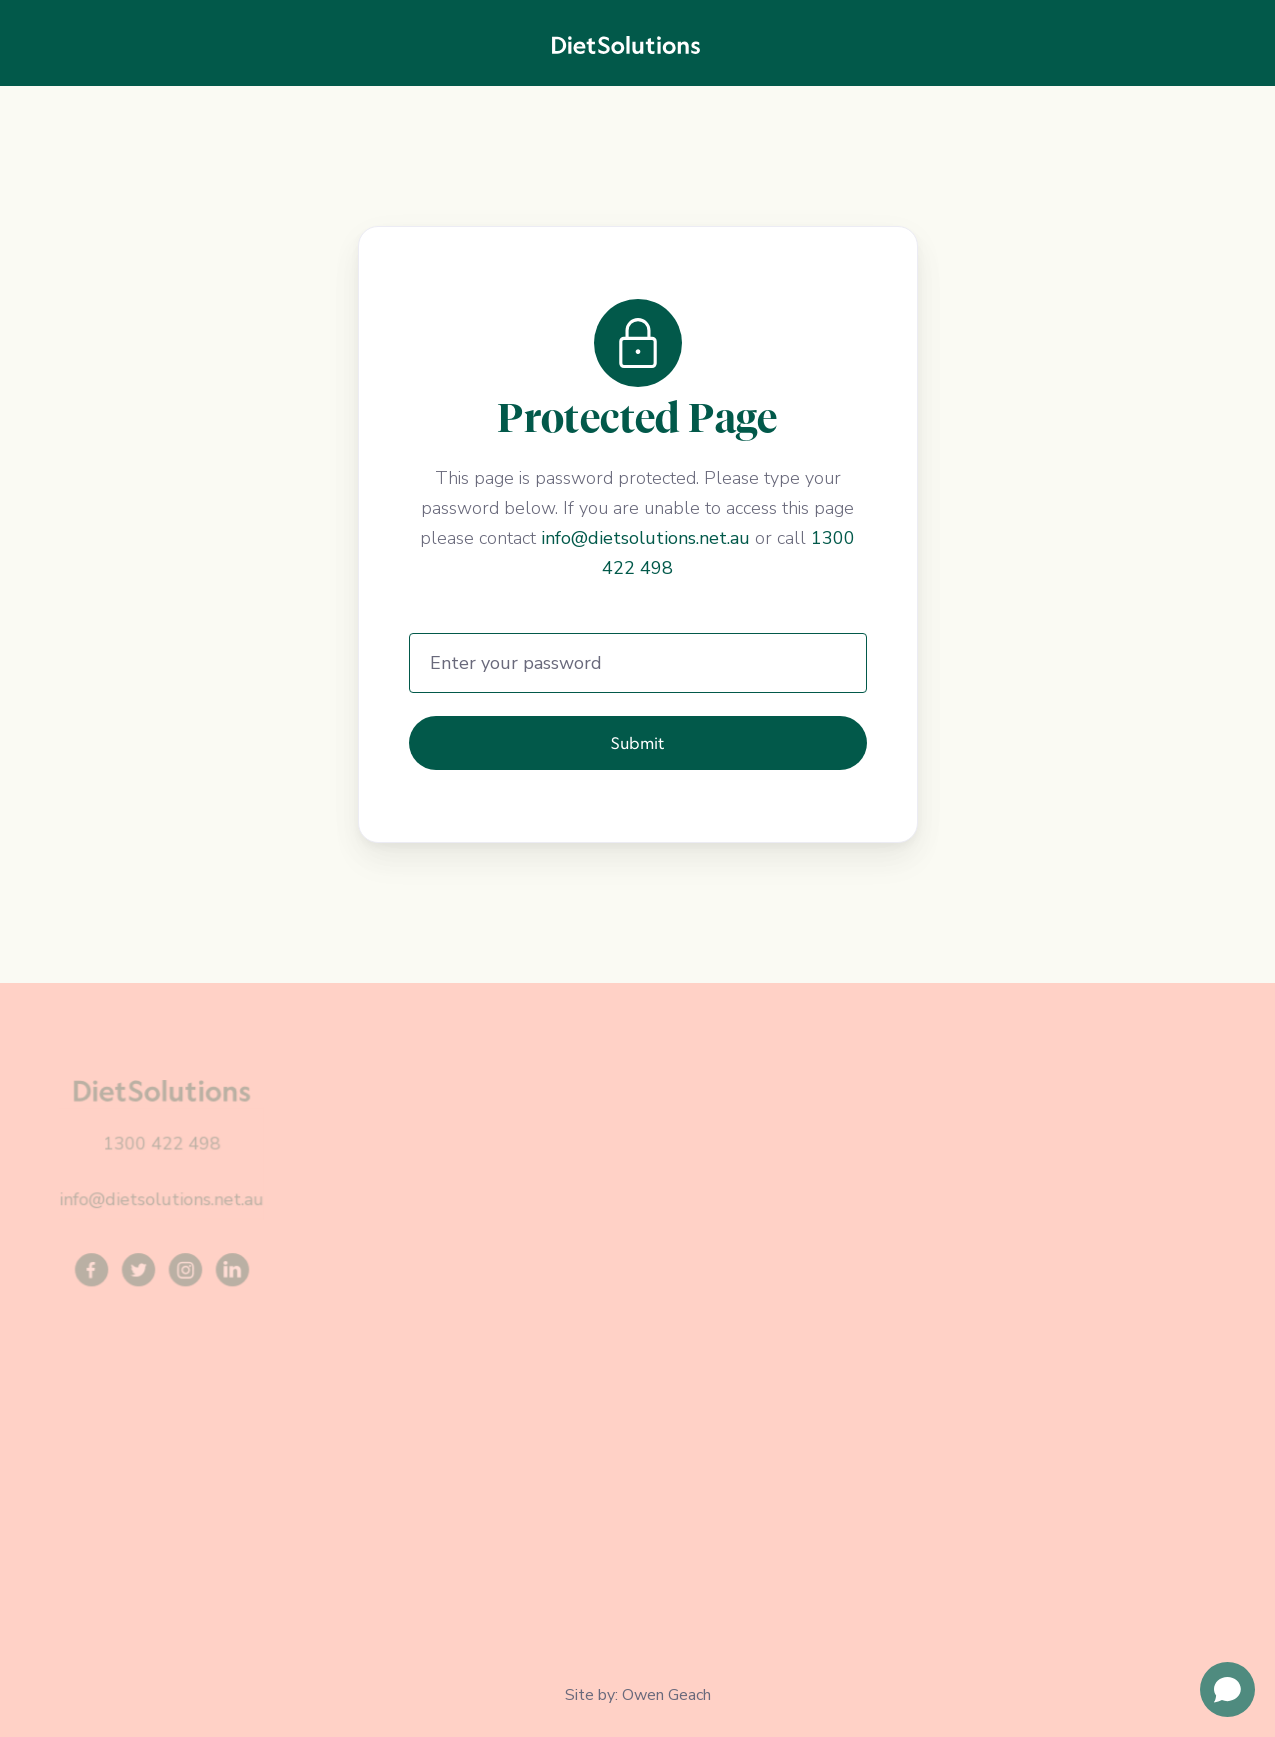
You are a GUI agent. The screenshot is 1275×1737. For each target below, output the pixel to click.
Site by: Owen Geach (638, 1695)
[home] (626, 43)
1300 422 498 (161, 1143)
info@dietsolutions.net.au (645, 538)
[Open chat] (1227, 1689)
